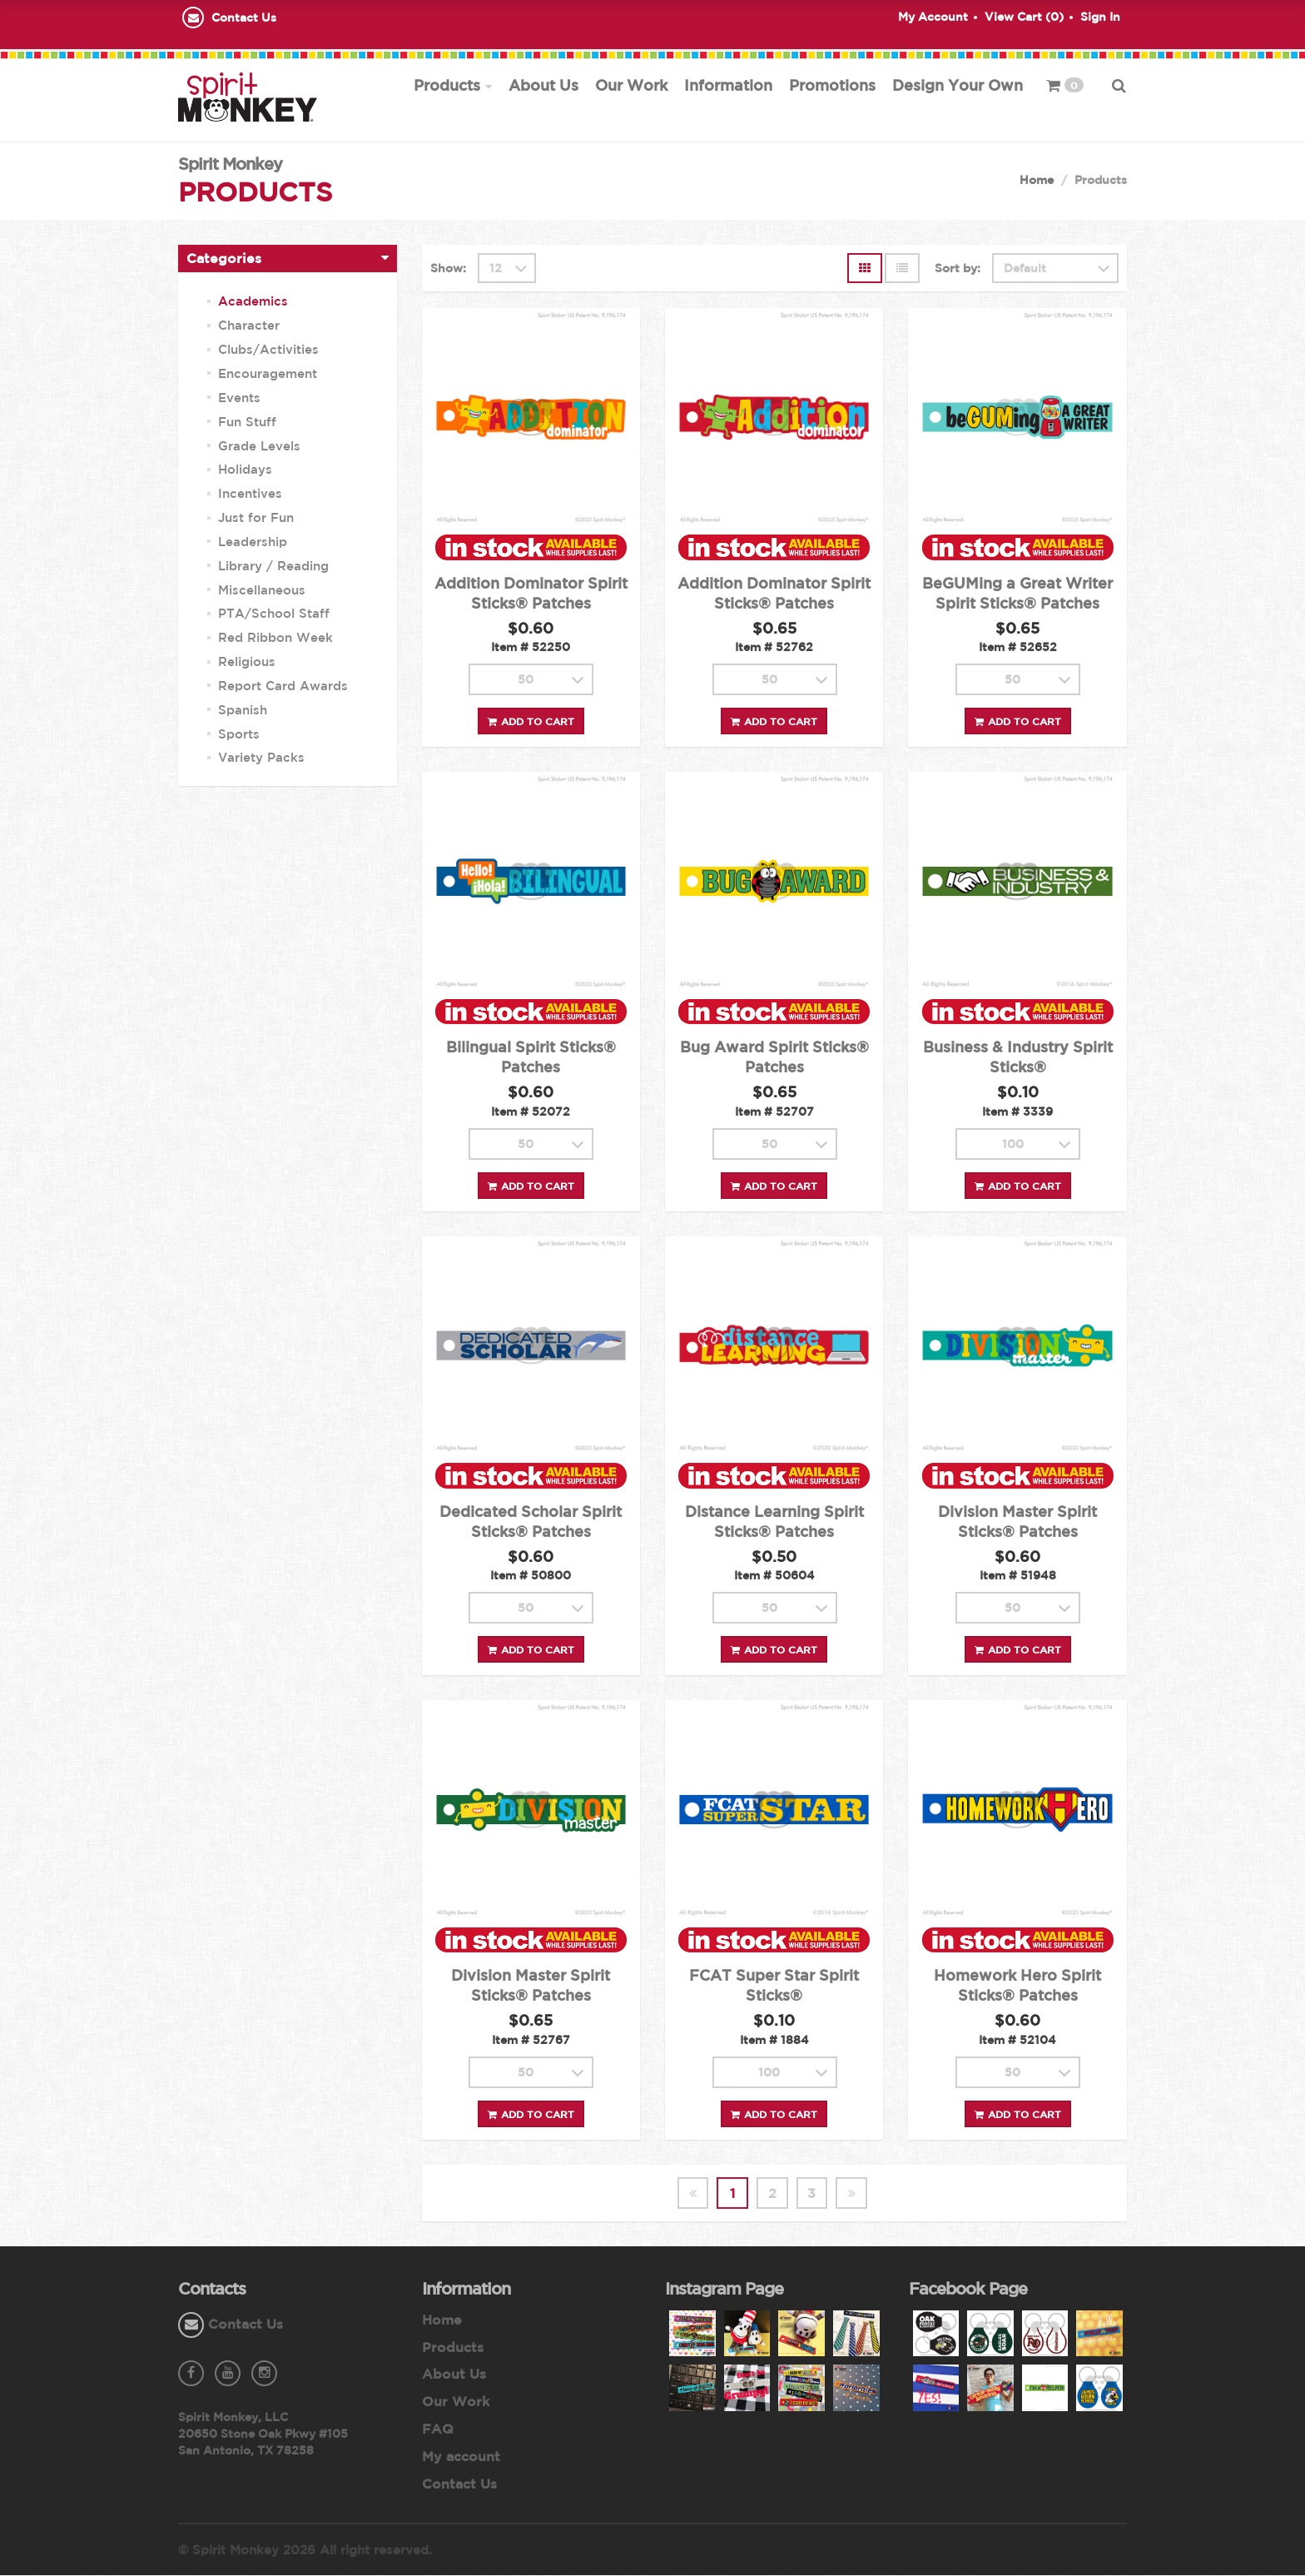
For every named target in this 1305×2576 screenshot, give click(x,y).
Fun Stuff (247, 422)
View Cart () (1024, 16)
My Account (933, 16)
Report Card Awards (283, 686)
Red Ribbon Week (275, 638)
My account (461, 2456)
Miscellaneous (261, 590)
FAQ (438, 2429)
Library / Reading (273, 566)
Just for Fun (256, 518)
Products (447, 85)
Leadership (252, 542)
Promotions (832, 85)
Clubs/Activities (268, 350)
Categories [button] (223, 258)
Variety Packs (261, 758)
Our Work (631, 85)
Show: (448, 269)
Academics (253, 302)
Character (249, 326)
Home (1037, 180)
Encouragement (267, 374)
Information (728, 85)
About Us (543, 85)
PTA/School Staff (274, 614)
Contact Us (243, 17)
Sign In (1100, 16)
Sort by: (957, 269)
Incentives (250, 494)
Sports (239, 734)
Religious (246, 662)
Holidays (245, 470)
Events (239, 398)
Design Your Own (957, 85)
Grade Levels (259, 446)
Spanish (242, 711)
